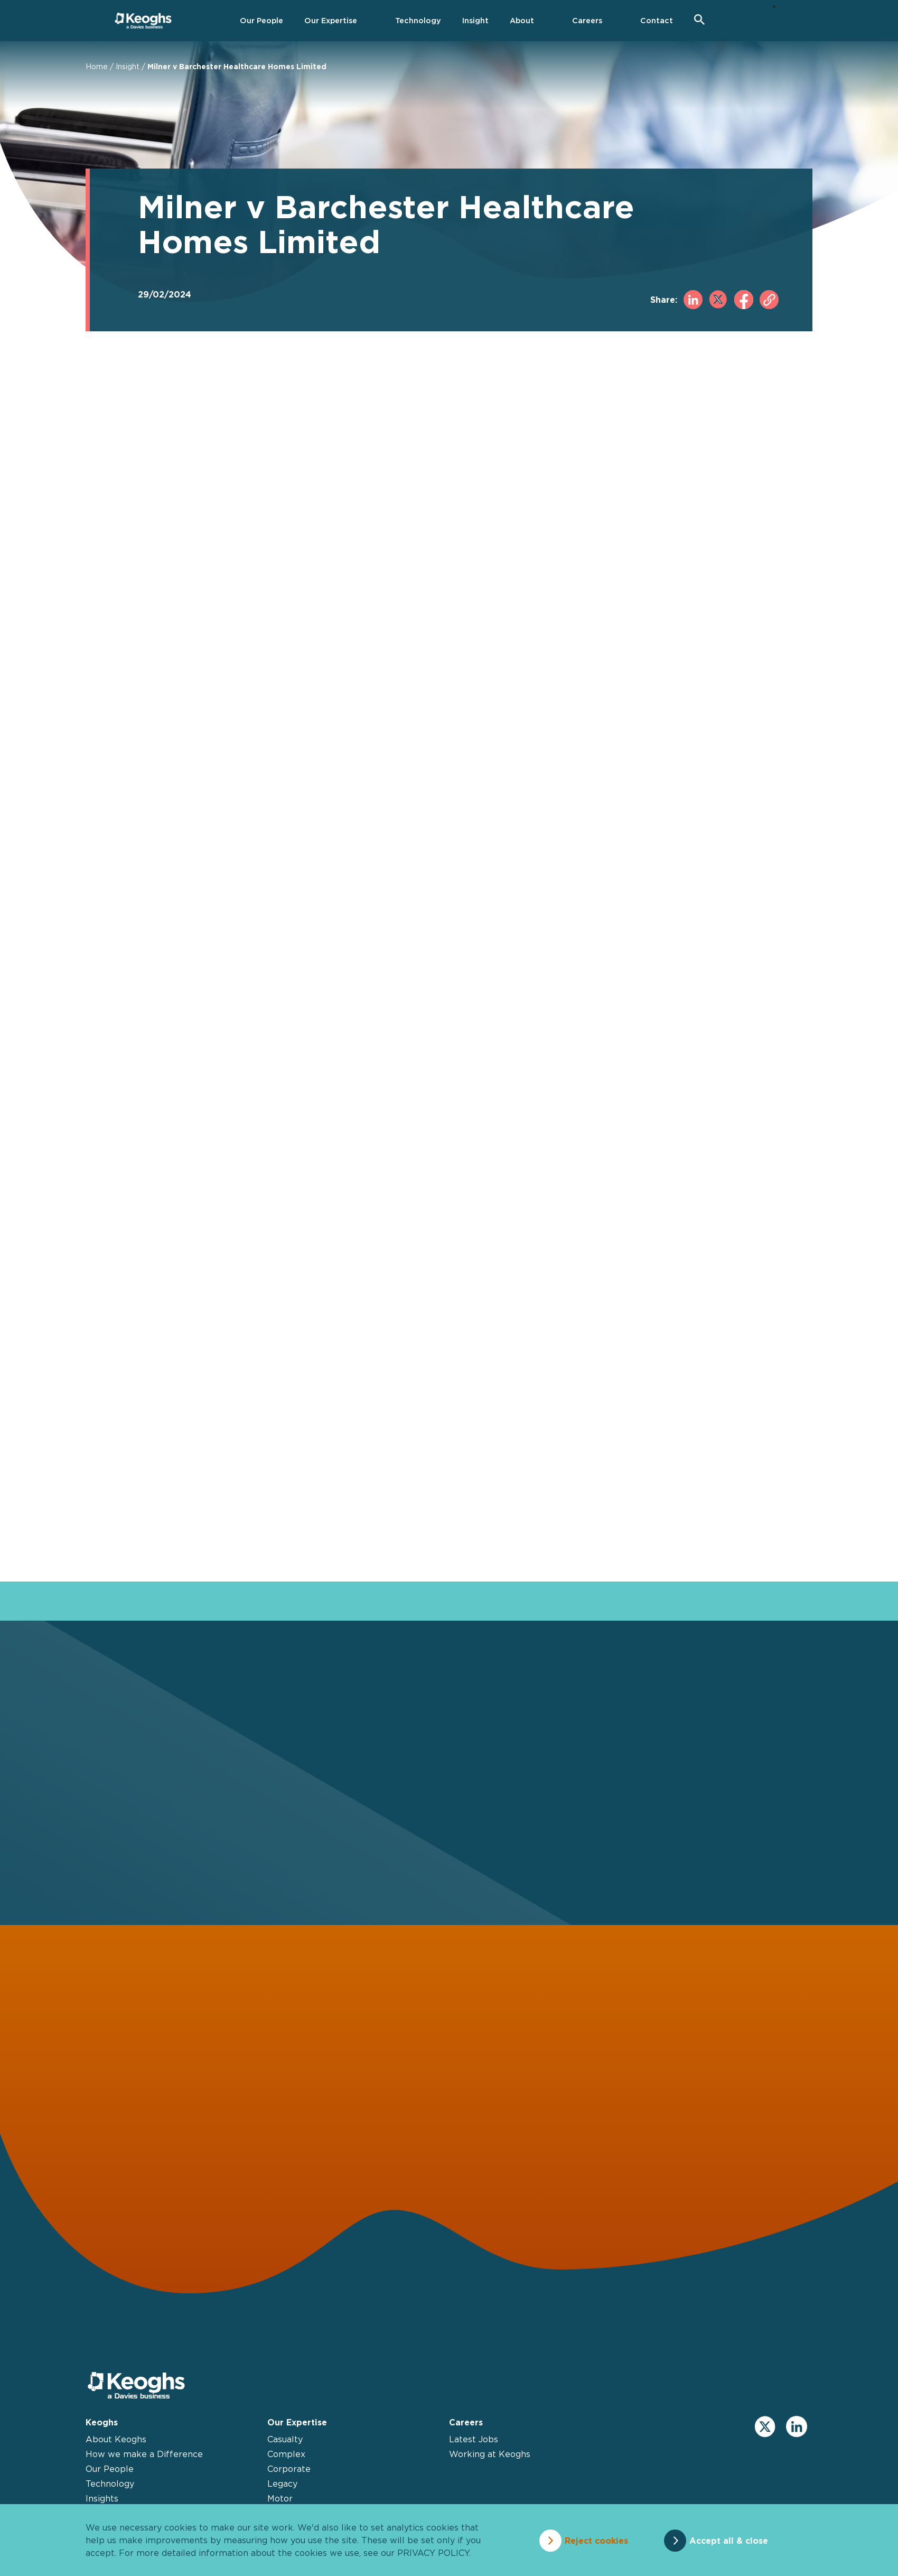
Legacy (282, 2488)
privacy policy (433, 2553)
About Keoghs (116, 2444)
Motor (280, 2503)
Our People (110, 2473)
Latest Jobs (473, 2444)
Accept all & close (730, 2540)
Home (97, 66)
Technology (110, 2488)
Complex (286, 2458)
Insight (127, 66)
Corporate (289, 2473)
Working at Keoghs (489, 2458)
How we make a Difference (144, 2458)
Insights (102, 2503)
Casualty (285, 2444)
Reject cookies (594, 2540)
